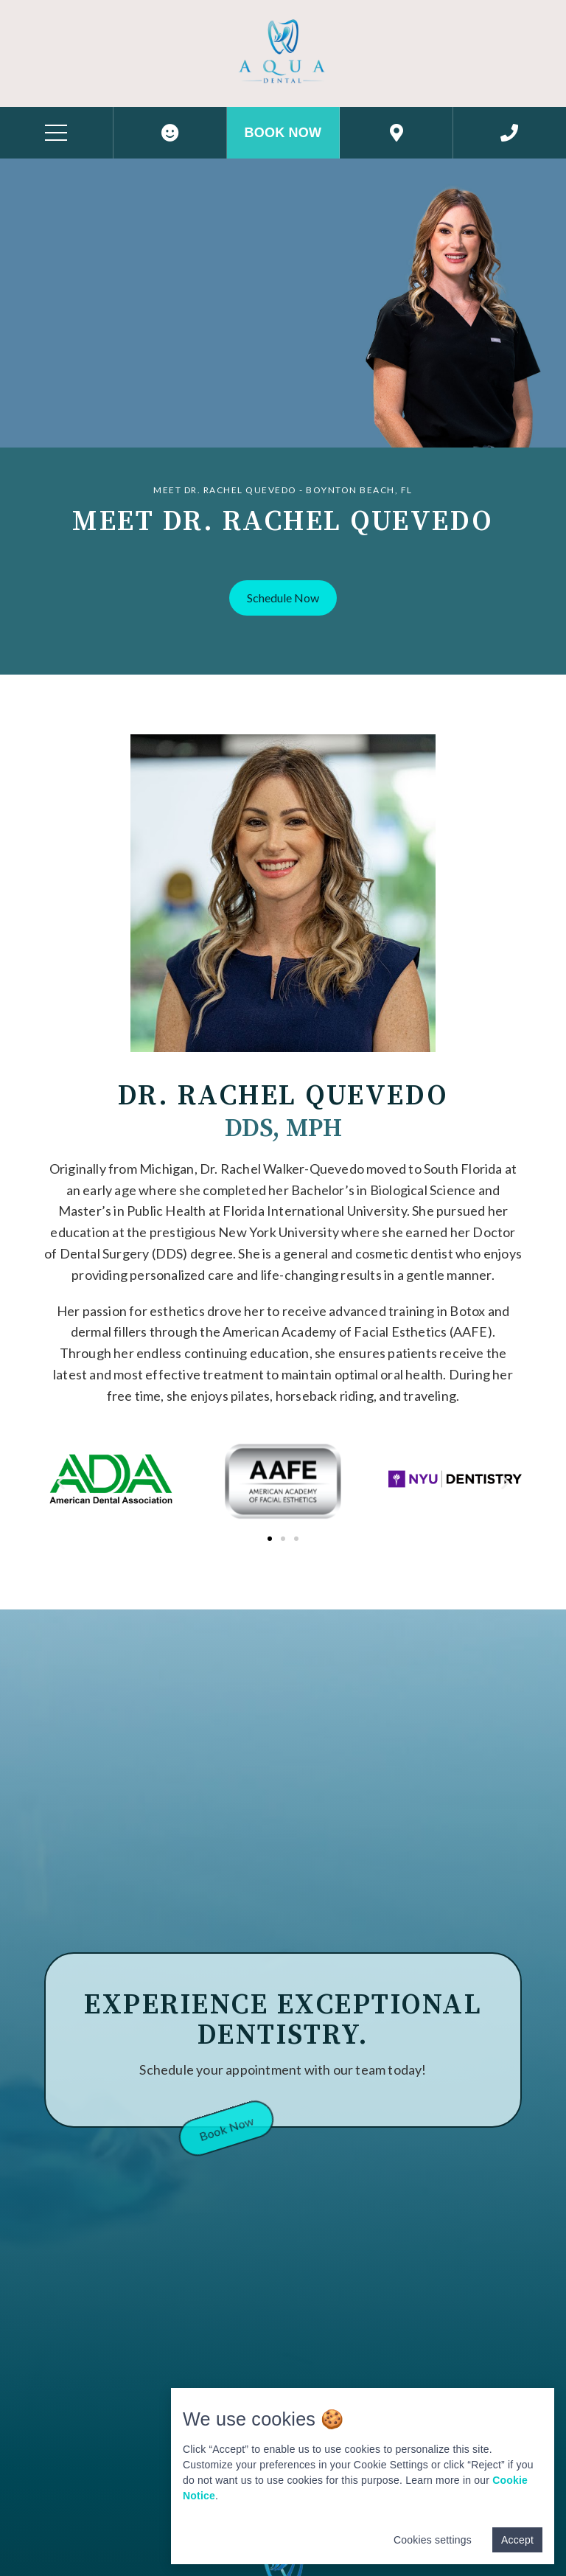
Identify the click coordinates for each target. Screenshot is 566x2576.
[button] (283, 598)
